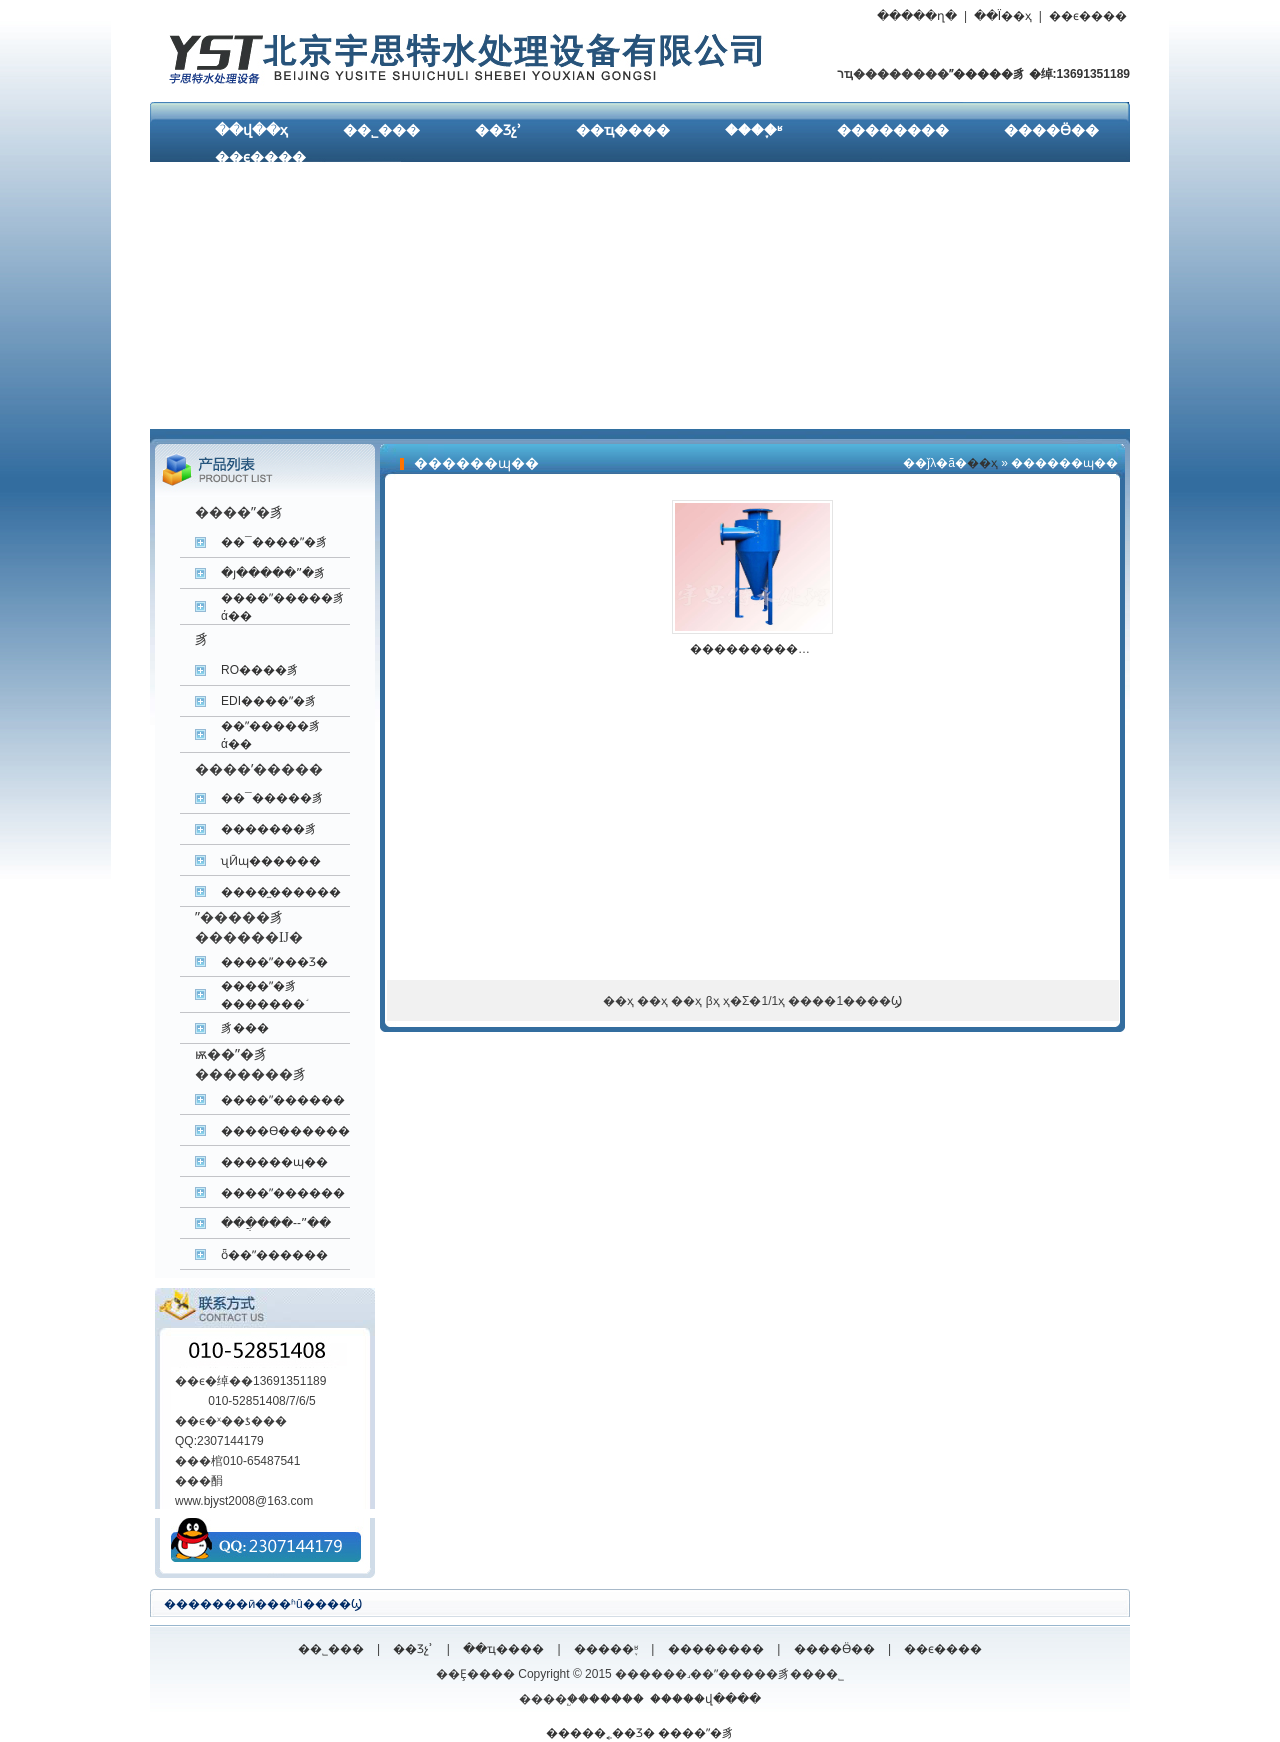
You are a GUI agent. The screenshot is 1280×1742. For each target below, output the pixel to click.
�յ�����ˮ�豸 (273, 573)
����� (616, 1699)
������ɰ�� (274, 1162)
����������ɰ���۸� (782, 649)
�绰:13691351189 (1077, 74)
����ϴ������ (285, 1131)
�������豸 (269, 829)
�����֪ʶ (606, 1649)
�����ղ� (917, 16)
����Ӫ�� (1051, 130)
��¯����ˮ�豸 (274, 542)
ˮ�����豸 (987, 74)
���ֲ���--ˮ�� (276, 1223)
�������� (893, 130)
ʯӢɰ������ (271, 861)
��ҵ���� (623, 130)
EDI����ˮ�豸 (269, 701)
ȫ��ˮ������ (274, 1255)
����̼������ (281, 892)
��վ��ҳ (251, 130)
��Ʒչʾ (498, 130)
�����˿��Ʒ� (600, 1733)
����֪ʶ (753, 130)
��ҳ (982, 463)
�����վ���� (705, 1699)
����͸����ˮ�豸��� (245, 1028)
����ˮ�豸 (696, 1733)
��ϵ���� (1088, 16)
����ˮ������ (283, 1100)
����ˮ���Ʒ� (274, 962)
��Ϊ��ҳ (1003, 16)
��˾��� (381, 130)
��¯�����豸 (272, 798)
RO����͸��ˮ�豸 (260, 670)
